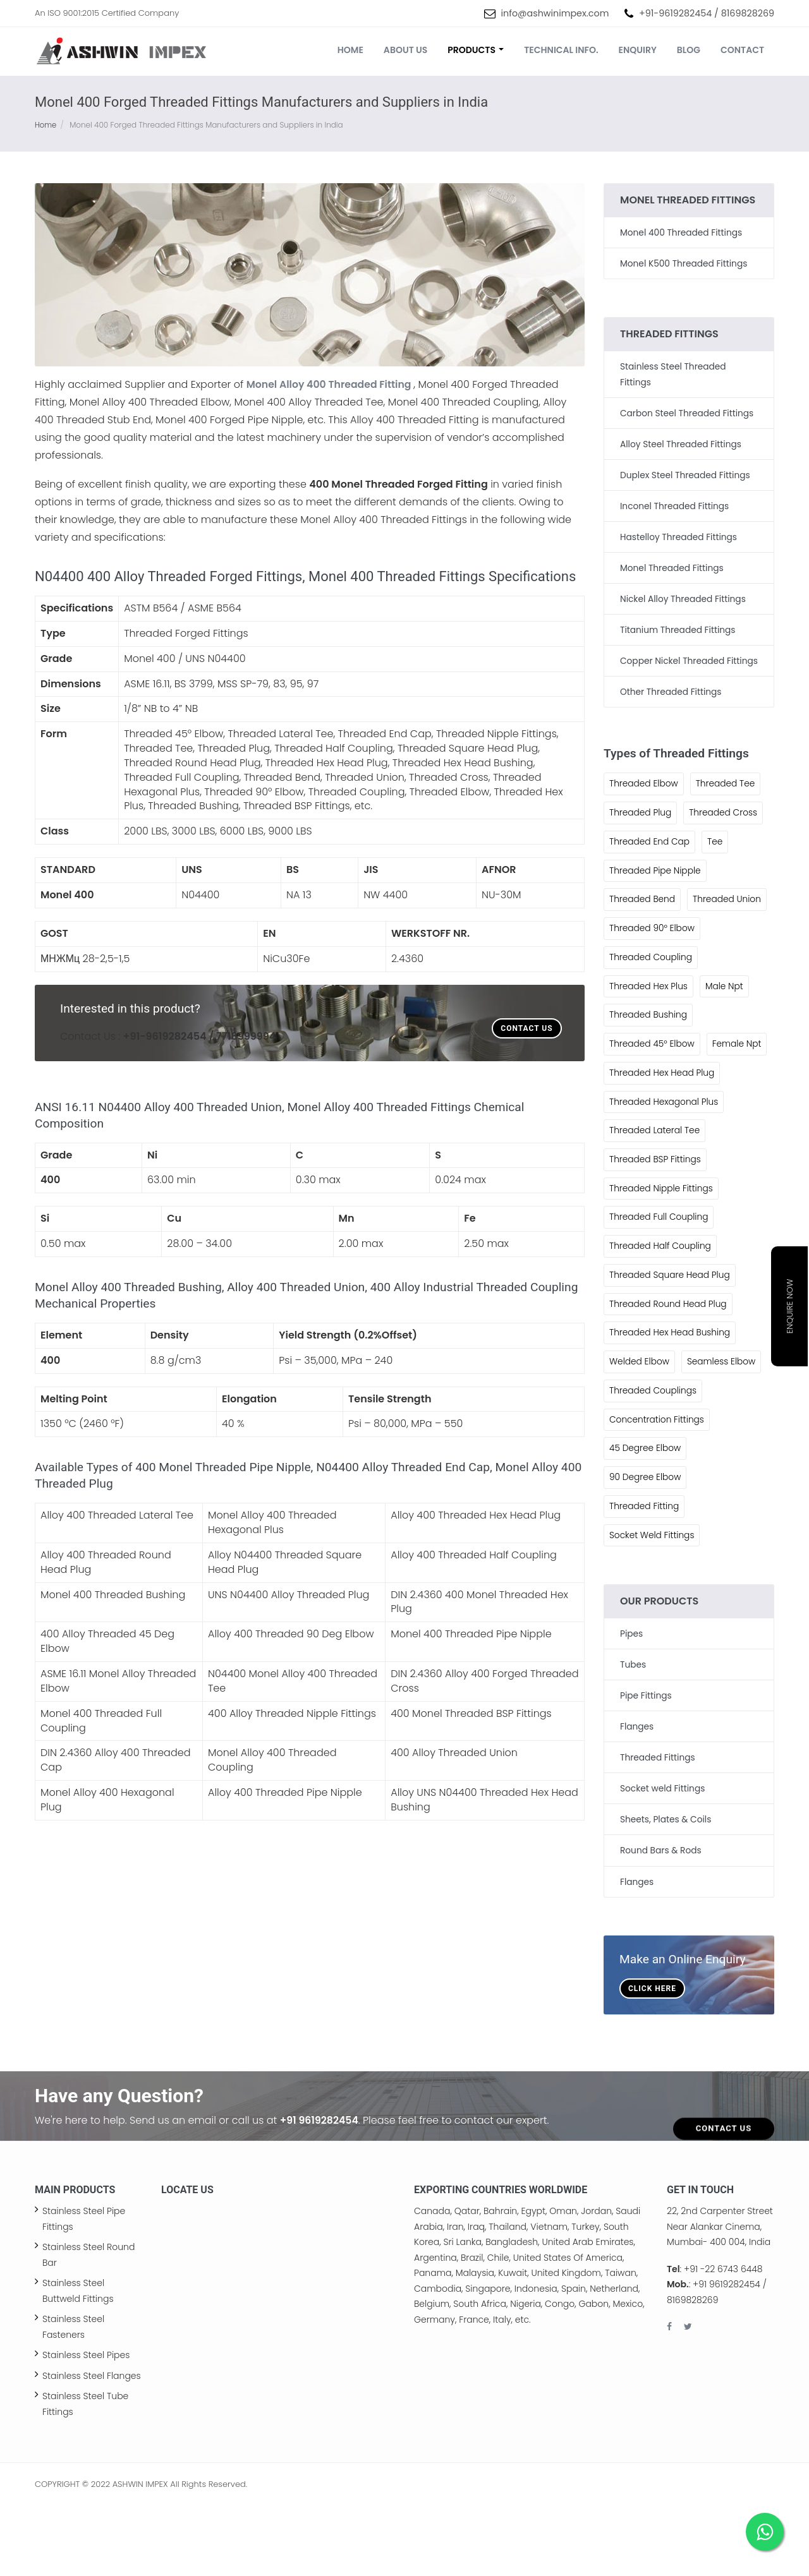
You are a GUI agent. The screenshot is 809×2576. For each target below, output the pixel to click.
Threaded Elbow (644, 795)
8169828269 (747, 13)
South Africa (479, 2374)
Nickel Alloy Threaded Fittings (684, 595)
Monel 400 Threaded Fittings (682, 232)
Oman (563, 2281)
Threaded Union (644, 940)
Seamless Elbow (723, 1434)
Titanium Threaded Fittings (679, 626)
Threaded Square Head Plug (671, 1347)
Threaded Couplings (653, 1463)
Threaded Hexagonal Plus (665, 1173)
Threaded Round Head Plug (669, 1376)
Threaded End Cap (650, 853)
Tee (717, 853)
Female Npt (634, 1115)
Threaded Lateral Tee (655, 1202)
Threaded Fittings (658, 1830)
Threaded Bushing (649, 1056)
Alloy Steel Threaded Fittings (682, 442)
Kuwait (512, 2343)
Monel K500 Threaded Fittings (685, 263)
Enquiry (638, 50)
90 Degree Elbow (646, 1550)
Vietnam (549, 2296)
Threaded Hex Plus (649, 1027)
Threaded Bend (642, 911)
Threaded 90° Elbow (652, 969)
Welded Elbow (640, 1434)
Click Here (652, 2058)
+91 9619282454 (320, 2191)
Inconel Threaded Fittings (675, 504)
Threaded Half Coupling (661, 1318)
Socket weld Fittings (663, 1860)
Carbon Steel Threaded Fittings (688, 412)
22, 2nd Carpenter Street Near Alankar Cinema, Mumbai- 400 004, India (720, 2297)
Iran (455, 2296)
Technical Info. (561, 50)
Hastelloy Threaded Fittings (679, 534)
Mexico (627, 2374)
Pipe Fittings (646, 1768)
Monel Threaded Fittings (673, 565)
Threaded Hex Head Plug (663, 1144)
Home (350, 50)
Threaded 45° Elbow (652, 1086)
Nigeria (525, 2374)
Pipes (631, 1707)
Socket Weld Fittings (652, 1609)
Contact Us (526, 1028)
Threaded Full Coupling (659, 1289)
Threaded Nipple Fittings (662, 1260)
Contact (742, 50)
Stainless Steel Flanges (91, 2446)
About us (405, 50)
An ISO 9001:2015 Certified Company (107, 13)
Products (475, 50)
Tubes (633, 1737)
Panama (432, 2343)
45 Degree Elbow (646, 1521)
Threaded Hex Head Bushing (671, 1405)
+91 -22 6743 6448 (723, 2339)
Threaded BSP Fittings (656, 1231)
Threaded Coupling (651, 998)
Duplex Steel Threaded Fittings (686, 473)
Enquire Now (790, 1306)
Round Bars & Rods (661, 1921)
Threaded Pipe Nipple (656, 882)
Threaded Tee (727, 795)
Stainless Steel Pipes (86, 2425)
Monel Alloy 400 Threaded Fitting (330, 384)
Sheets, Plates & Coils (666, 1891)
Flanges (637, 1799)
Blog (688, 50)
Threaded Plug (640, 824)
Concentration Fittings (657, 1492)
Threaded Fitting (644, 1580)
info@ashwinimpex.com (555, 13)
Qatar (467, 2281)
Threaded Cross (725, 824)
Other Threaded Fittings (672, 703)
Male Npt (726, 1027)
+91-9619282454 (675, 13)
